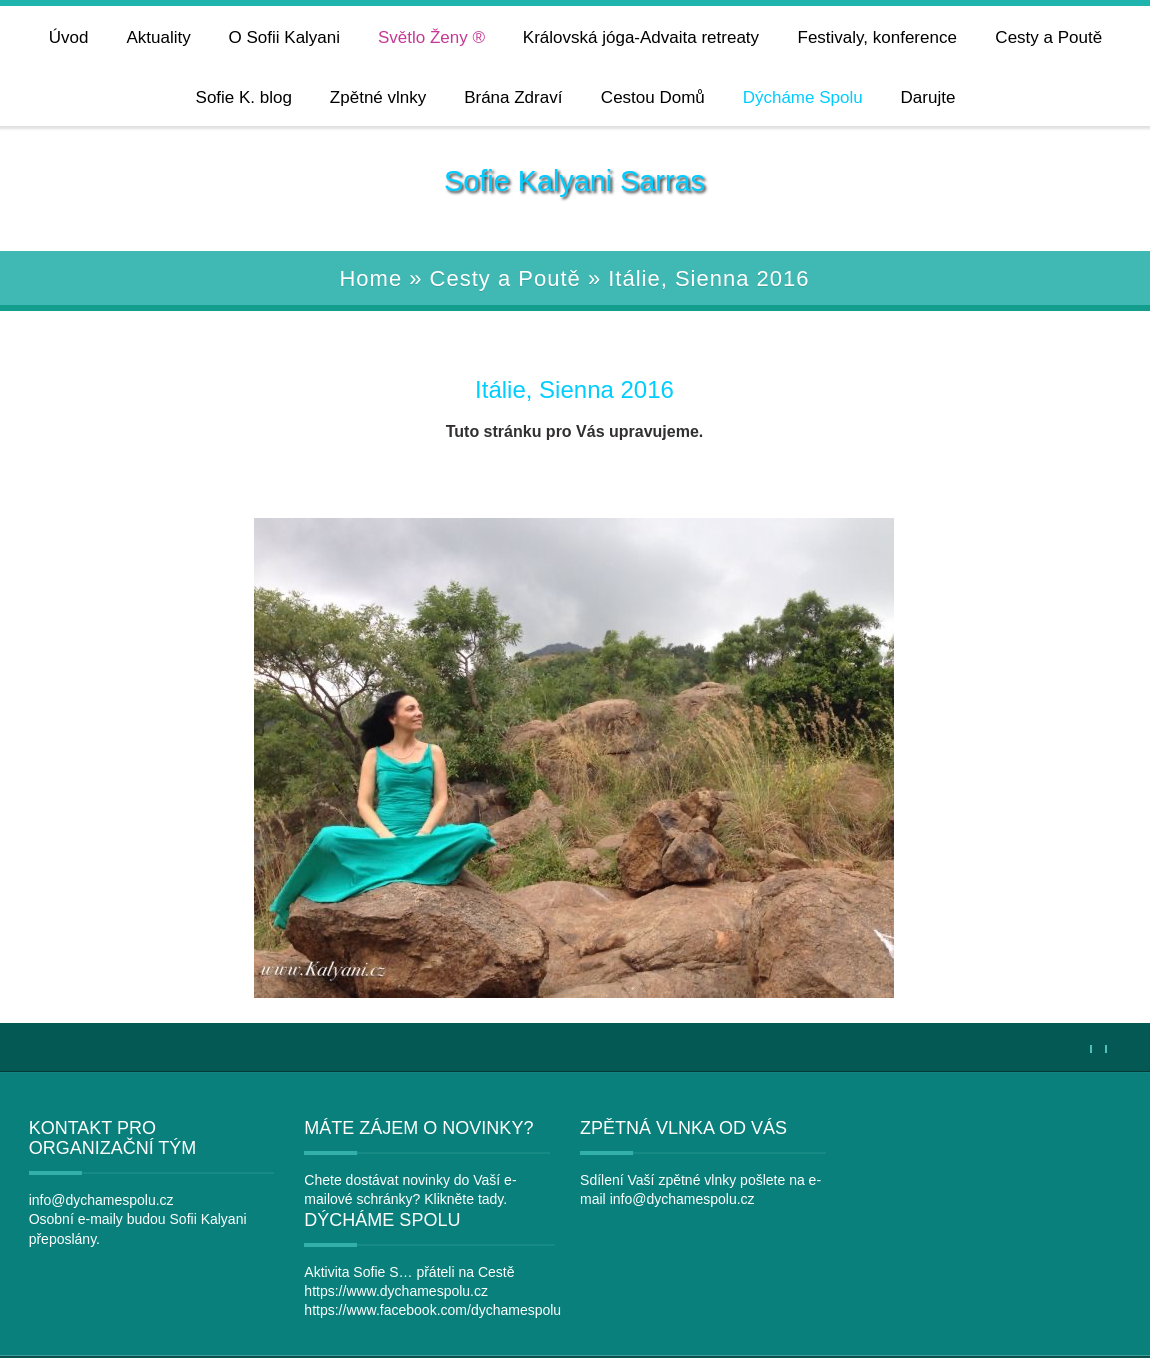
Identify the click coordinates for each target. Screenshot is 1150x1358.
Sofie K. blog (243, 97)
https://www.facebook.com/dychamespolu (994, 1219)
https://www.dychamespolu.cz (958, 1199)
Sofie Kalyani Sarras (574, 181)
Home (370, 278)
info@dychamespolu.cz (77, 1200)
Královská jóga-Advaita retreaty (641, 37)
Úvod (69, 37)
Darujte (927, 97)
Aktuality (158, 37)
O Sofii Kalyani (284, 37)
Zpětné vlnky (378, 97)
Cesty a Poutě (1048, 37)
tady (478, 1199)
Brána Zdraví (513, 97)
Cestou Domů (653, 97)
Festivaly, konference (876, 37)
